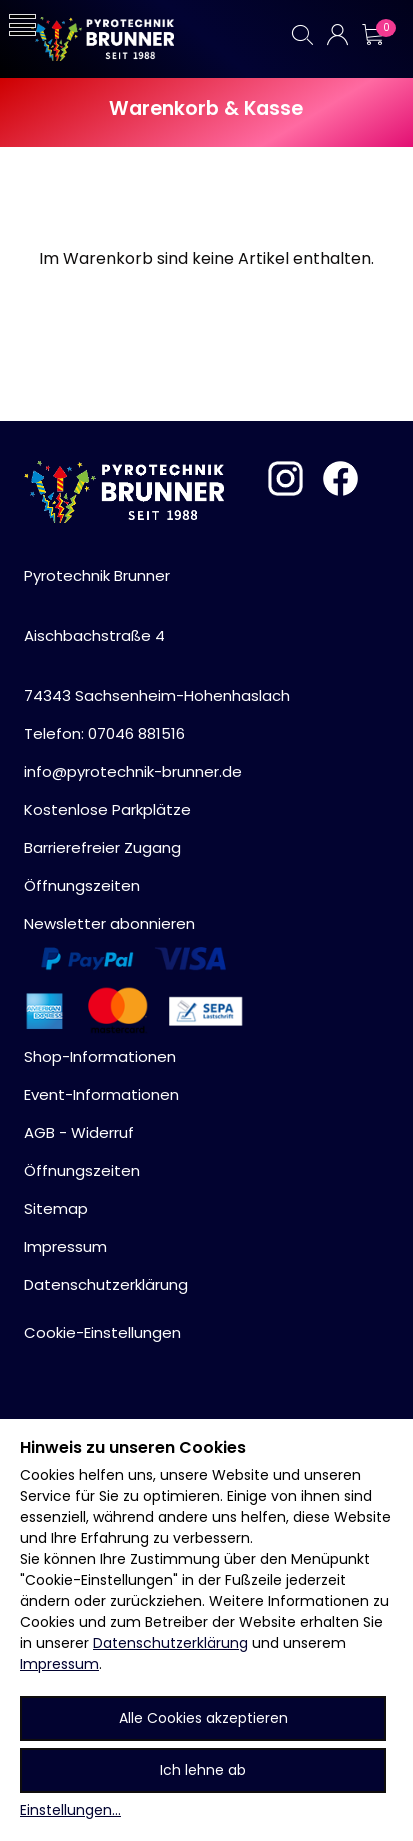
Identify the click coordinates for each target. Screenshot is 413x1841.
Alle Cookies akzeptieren (203, 1718)
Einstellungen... (70, 1810)
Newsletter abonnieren (109, 923)
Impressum (59, 1664)
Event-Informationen (101, 1094)
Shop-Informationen (100, 1056)
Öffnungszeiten (82, 885)
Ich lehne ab (203, 1770)
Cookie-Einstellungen (102, 1332)
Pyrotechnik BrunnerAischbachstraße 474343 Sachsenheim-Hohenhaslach (157, 635)
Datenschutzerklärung (170, 1643)
